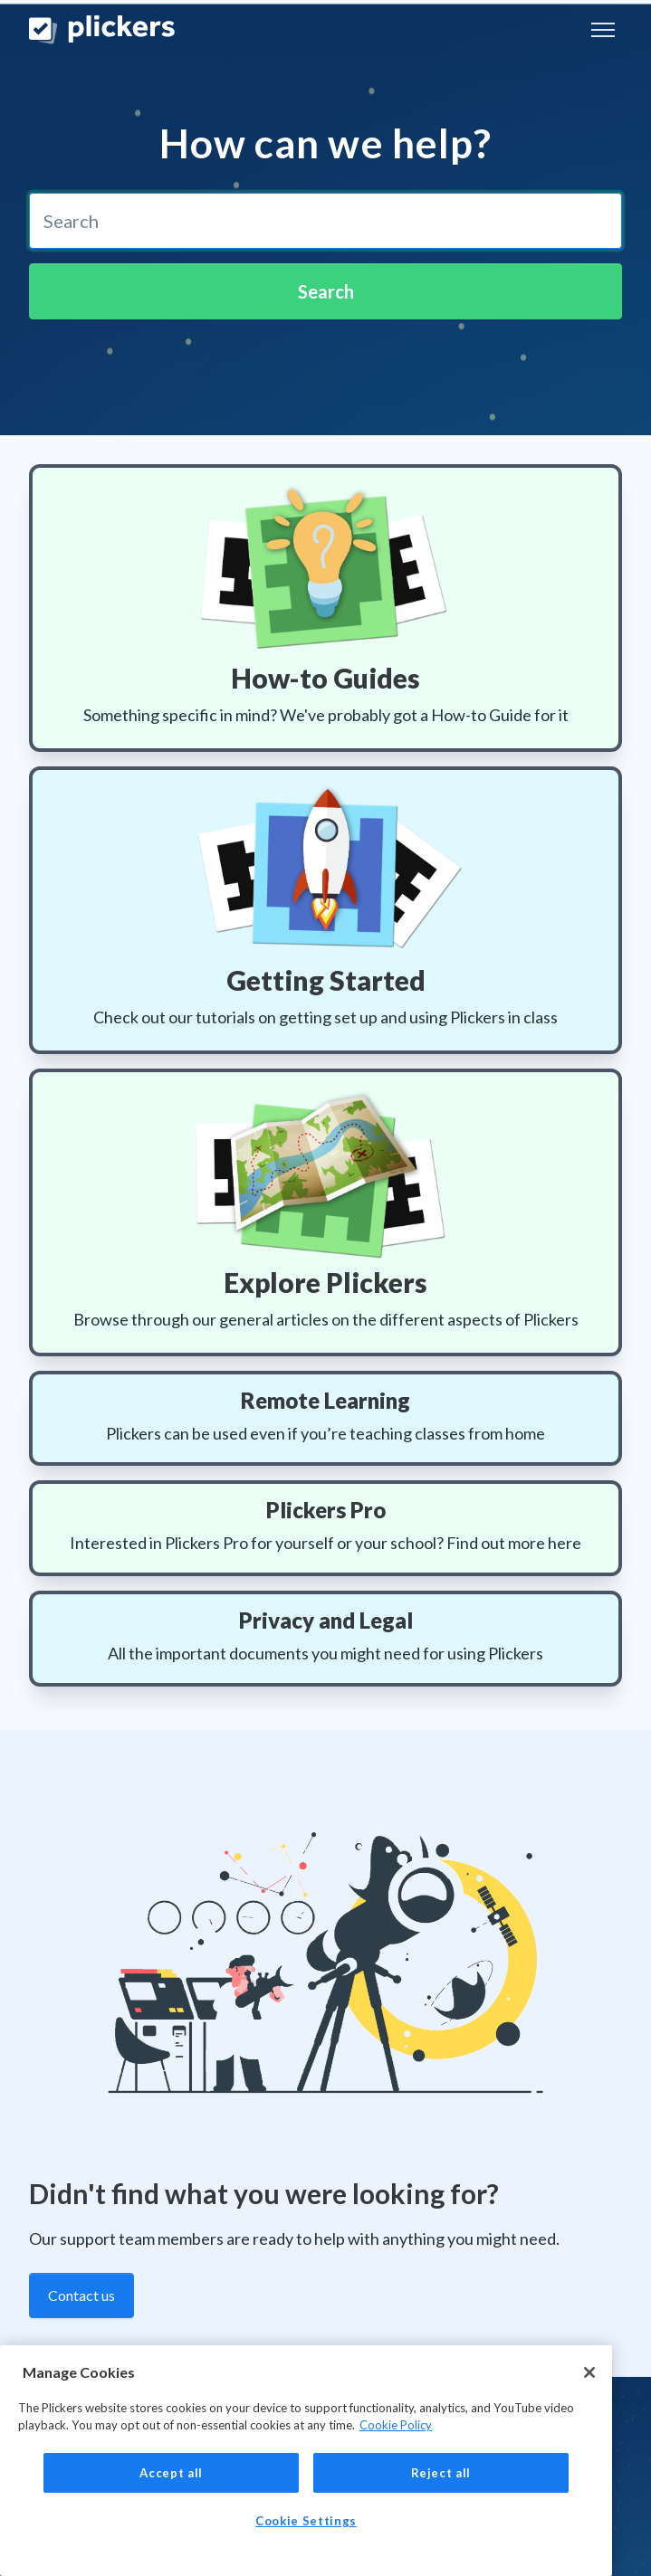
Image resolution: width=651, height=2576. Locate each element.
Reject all (441, 2473)
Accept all (171, 2473)
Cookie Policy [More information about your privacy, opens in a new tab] (395, 2425)
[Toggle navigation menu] (603, 29)
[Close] (589, 2372)
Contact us (81, 2295)
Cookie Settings (306, 2521)
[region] (306, 2460)
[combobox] (325, 221)
